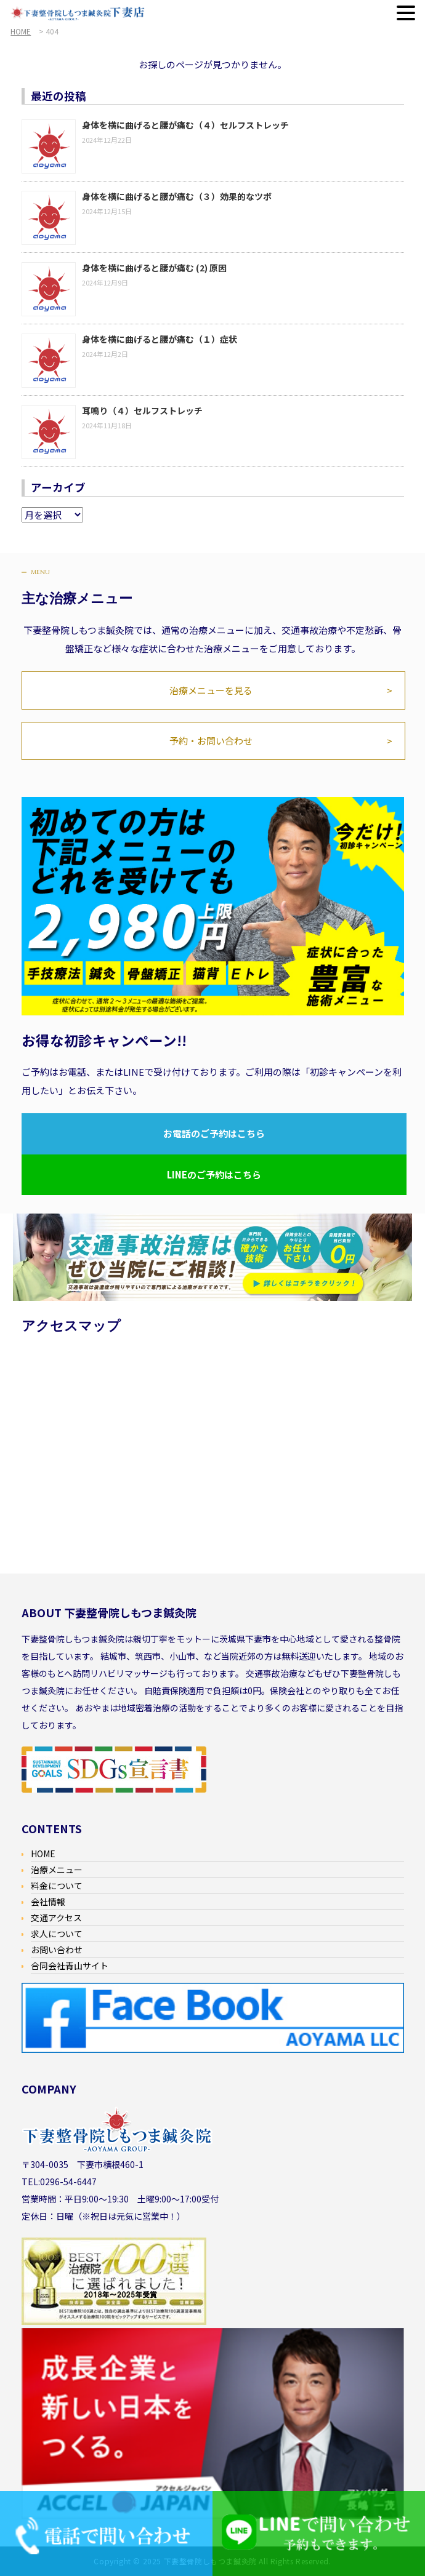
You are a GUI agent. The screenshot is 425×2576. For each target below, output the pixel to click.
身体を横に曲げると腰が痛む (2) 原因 (154, 268)
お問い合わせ (57, 1949)
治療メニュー (57, 1869)
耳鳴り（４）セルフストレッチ (142, 410)
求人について (57, 1933)
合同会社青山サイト (69, 1965)
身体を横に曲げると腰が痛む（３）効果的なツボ (177, 196)
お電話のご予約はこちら (214, 1133)
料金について (57, 1885)
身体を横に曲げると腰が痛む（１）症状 (159, 339)
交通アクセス (56, 1917)
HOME (43, 1853)
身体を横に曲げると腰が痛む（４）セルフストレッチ (185, 125)
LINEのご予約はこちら (214, 1174)
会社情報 (48, 1901)
